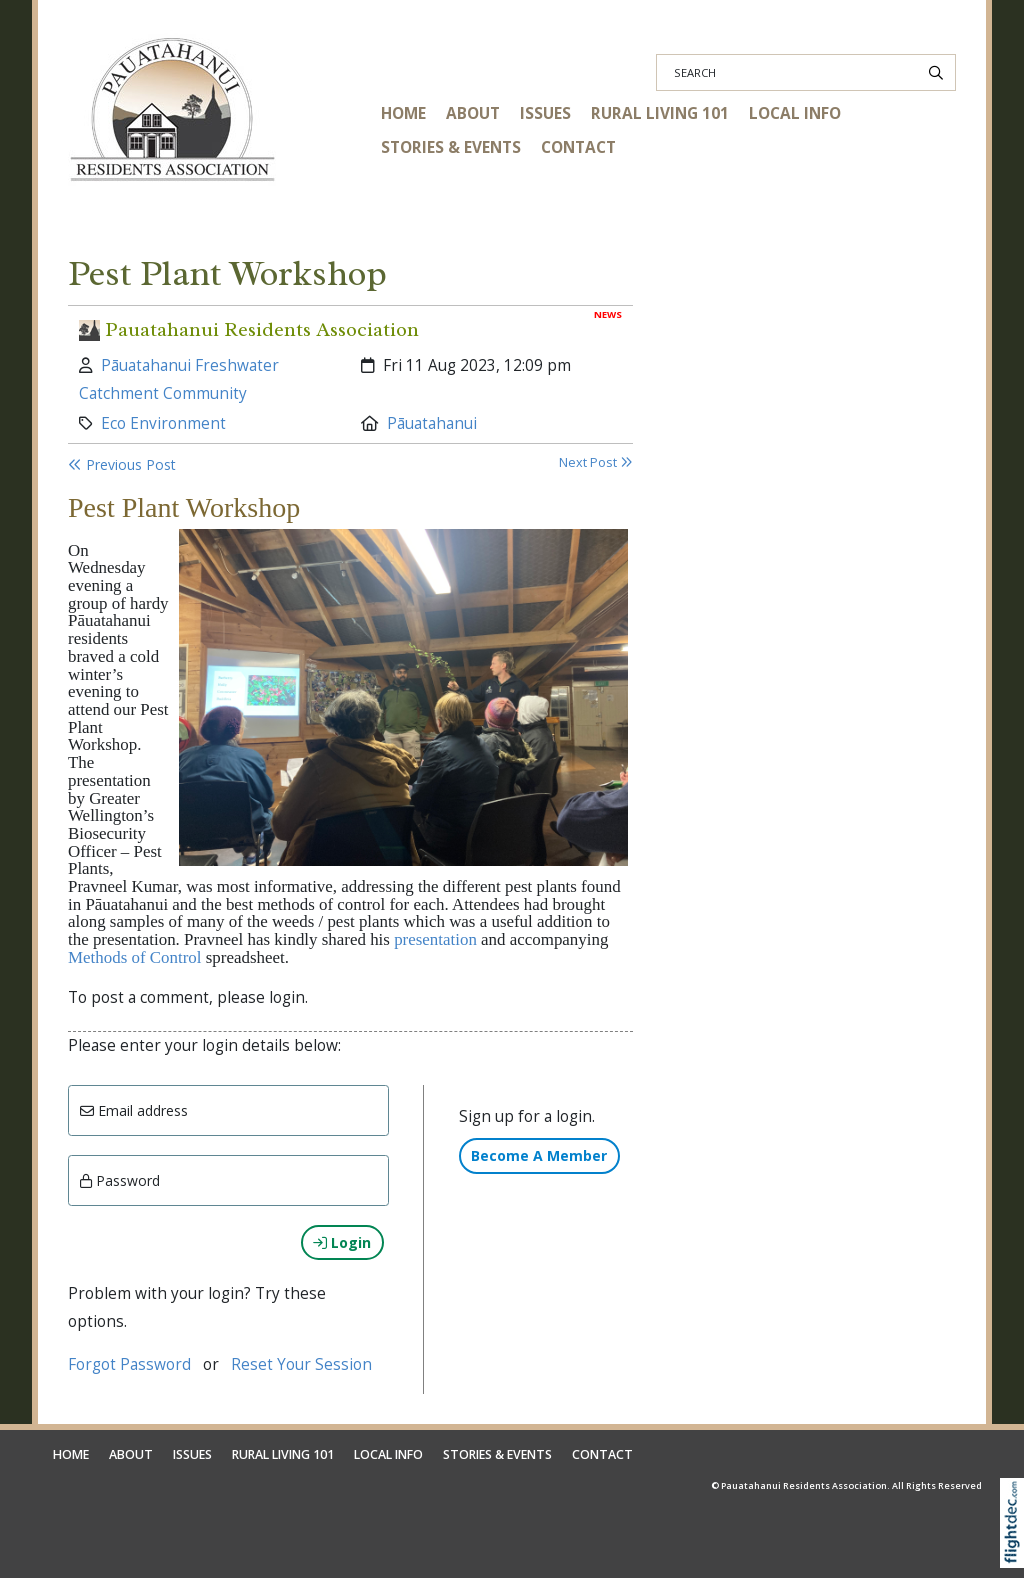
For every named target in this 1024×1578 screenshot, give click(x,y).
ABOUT (473, 113)
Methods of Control (135, 957)
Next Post (596, 462)
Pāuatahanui (432, 423)
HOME (403, 113)
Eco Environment (163, 423)
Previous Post (122, 464)
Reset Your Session (301, 1364)
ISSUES (545, 113)
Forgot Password (129, 1364)
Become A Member (539, 1155)
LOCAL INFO (795, 113)
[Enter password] (228, 1180)
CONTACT (578, 147)
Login (342, 1242)
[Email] (228, 1110)
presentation (435, 939)
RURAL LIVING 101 (660, 113)
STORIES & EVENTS (451, 147)
